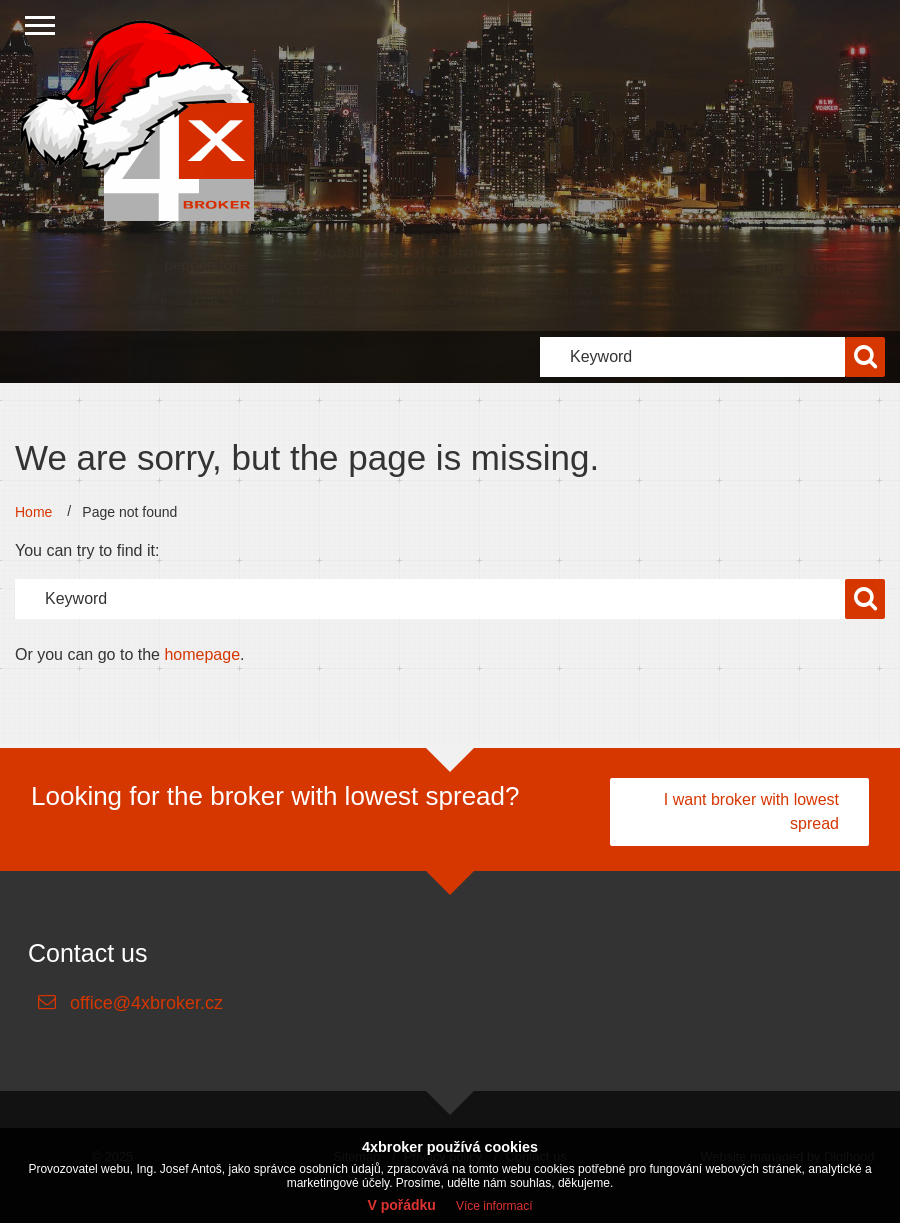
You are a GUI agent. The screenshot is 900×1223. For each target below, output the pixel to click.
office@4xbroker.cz (146, 1003)
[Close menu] (40, 25)
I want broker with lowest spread (751, 811)
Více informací (494, 1206)
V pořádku (401, 1205)
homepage (202, 654)
